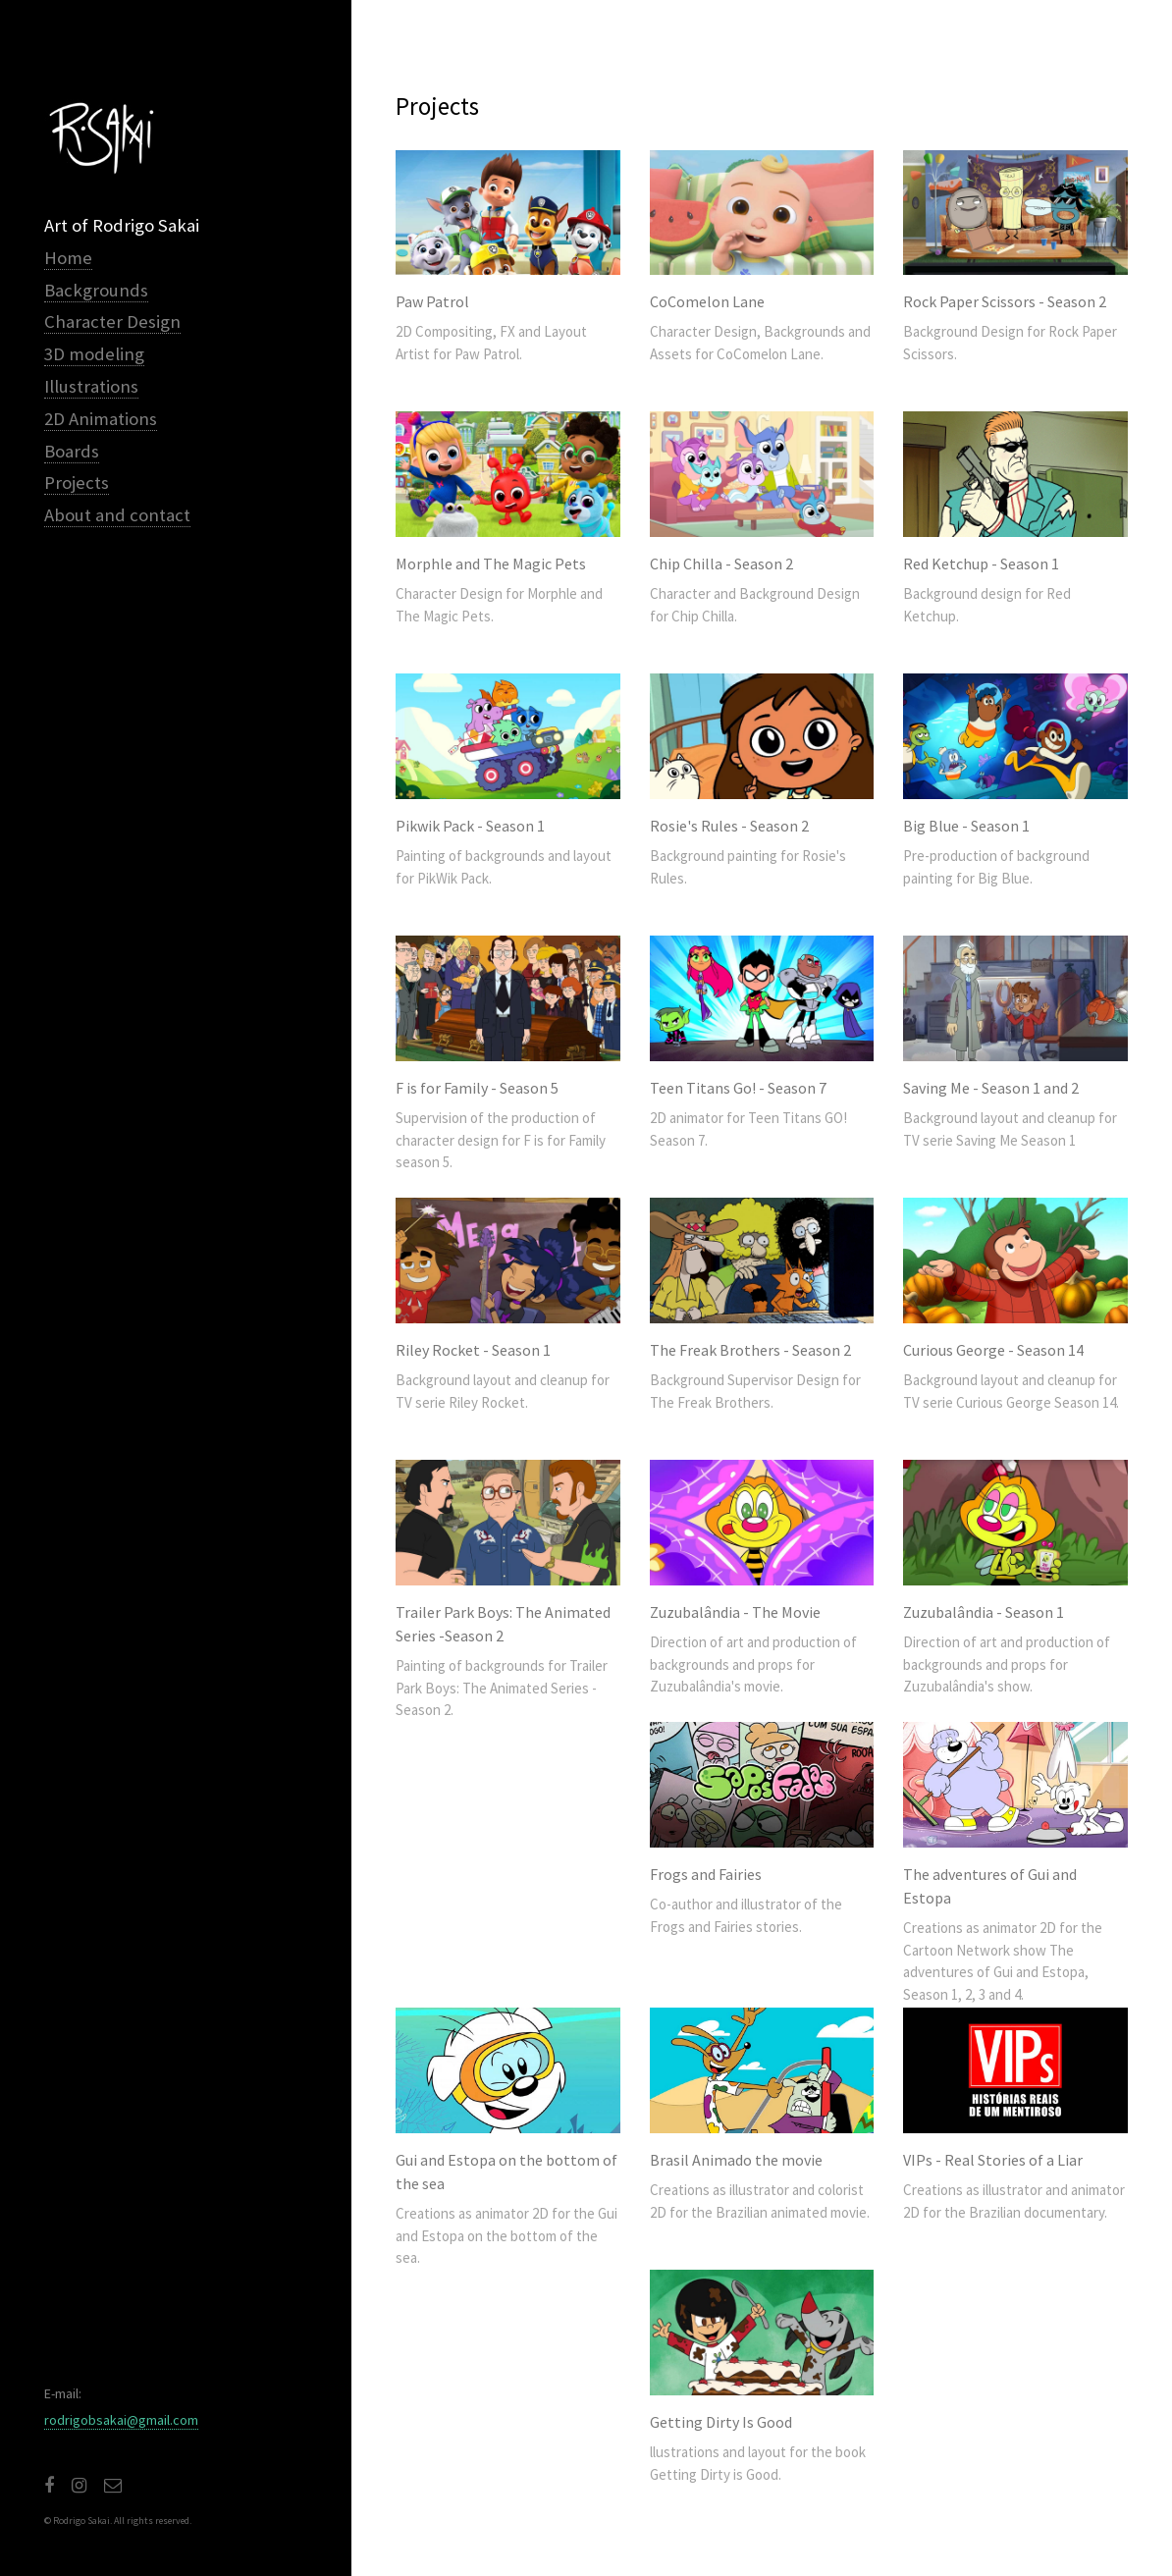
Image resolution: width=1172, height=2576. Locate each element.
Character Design (112, 321)
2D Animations (100, 418)
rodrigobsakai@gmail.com (121, 2420)
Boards (71, 451)
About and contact (117, 515)
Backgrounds (96, 290)
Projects (76, 482)
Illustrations (91, 386)
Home (68, 257)
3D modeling (94, 354)
